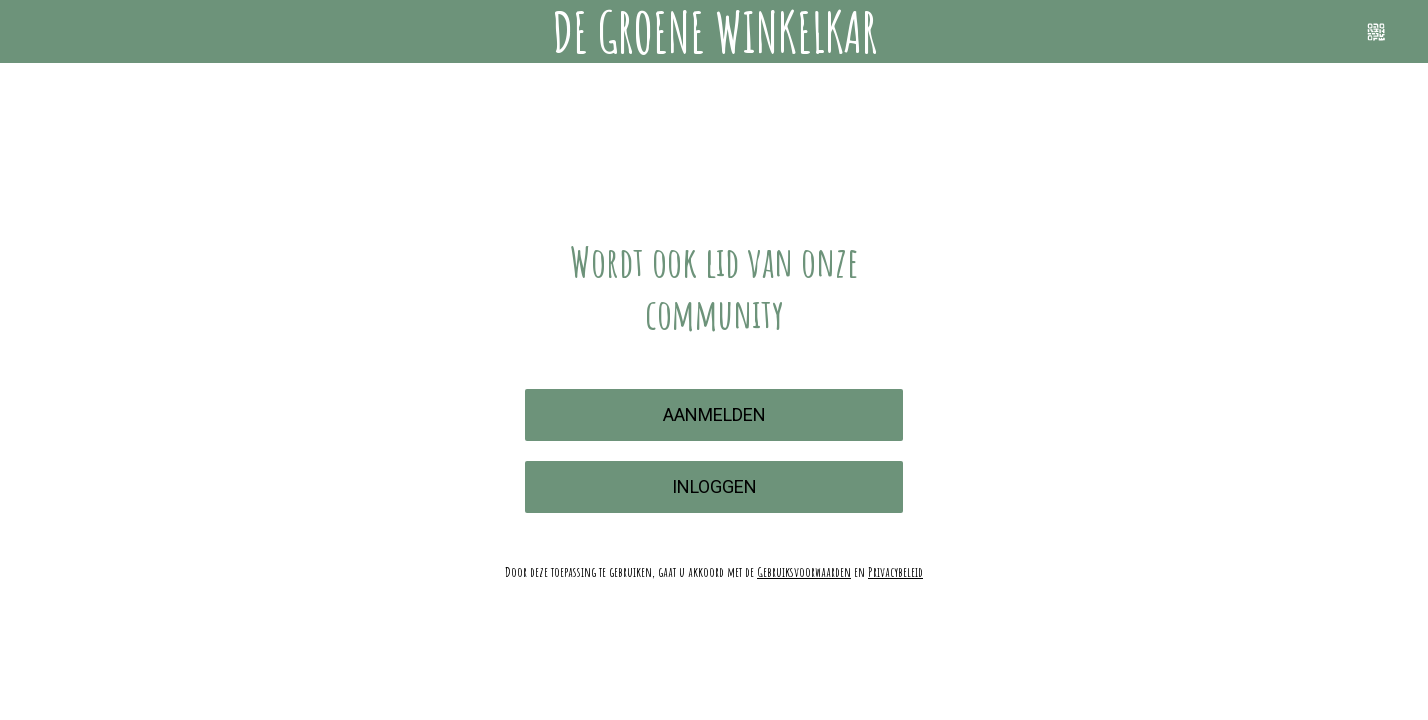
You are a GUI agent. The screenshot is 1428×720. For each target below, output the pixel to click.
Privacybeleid (895, 571)
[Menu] (32, 32)
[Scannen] (1376, 32)
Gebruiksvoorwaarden (804, 571)
